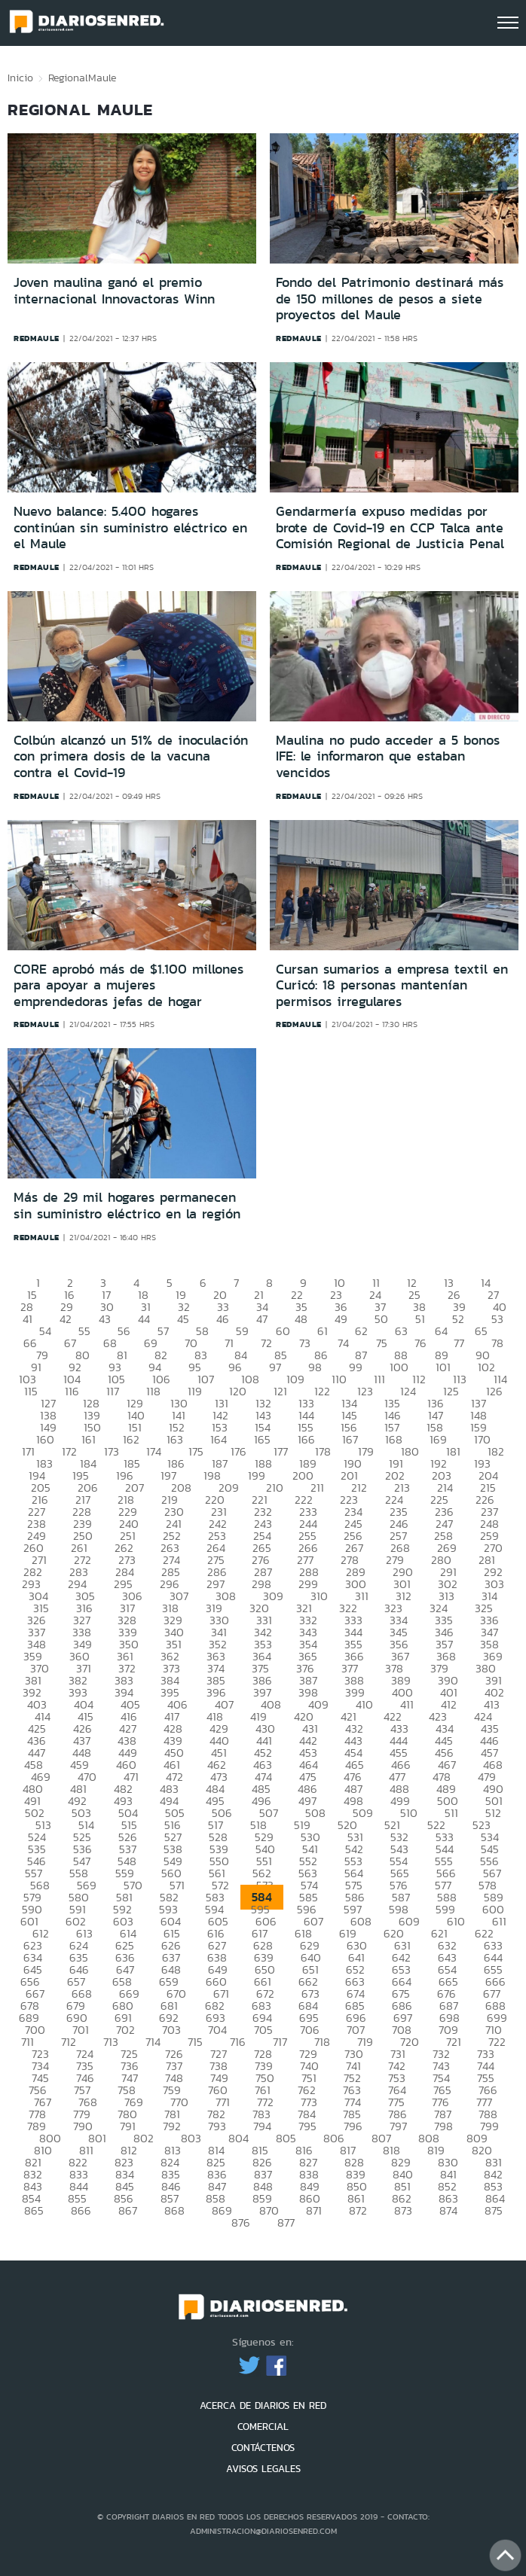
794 (262, 2126)
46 (222, 1319)
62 (361, 1331)
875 (494, 2210)
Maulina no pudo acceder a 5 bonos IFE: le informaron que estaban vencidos (388, 756)
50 (381, 1319)
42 (66, 1319)
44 (144, 1319)
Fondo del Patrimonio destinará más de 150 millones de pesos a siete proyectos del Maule (389, 299)
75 (381, 1343)
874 (448, 2210)
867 (127, 2210)
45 (183, 1319)
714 (153, 2042)
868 (174, 2210)
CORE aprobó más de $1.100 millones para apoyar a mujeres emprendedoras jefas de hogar (128, 985)
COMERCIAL (263, 2426)
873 (403, 2210)
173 (111, 1451)
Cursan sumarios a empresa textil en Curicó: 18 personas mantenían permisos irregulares (392, 985)
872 (358, 2210)
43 (105, 1319)
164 (218, 1439)
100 (399, 1367)
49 (341, 1319)
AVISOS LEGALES (263, 2469)
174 (153, 1451)
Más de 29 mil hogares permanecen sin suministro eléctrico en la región (127, 1205)
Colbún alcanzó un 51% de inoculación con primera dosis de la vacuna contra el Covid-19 (131, 756)
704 (217, 2030)
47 (262, 1319)
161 (88, 1439)
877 (286, 2222)
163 (175, 1439)
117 (112, 1391)
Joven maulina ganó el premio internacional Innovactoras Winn (114, 291)
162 (131, 1439)
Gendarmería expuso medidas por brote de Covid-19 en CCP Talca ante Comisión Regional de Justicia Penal (390, 527)
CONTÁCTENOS (263, 2447)
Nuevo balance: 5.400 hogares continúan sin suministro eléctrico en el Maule (130, 527)
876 (240, 2222)
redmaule (37, 338)
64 (441, 1331)
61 (322, 1331)
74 (343, 1343)
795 (307, 2126)
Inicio (20, 77)
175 (195, 1451)
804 (238, 2138)
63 (401, 1331)
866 (81, 2210)
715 (195, 2042)
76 (420, 1343)
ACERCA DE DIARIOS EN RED (263, 2405)
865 (34, 2210)
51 (420, 1319)
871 (314, 2210)
